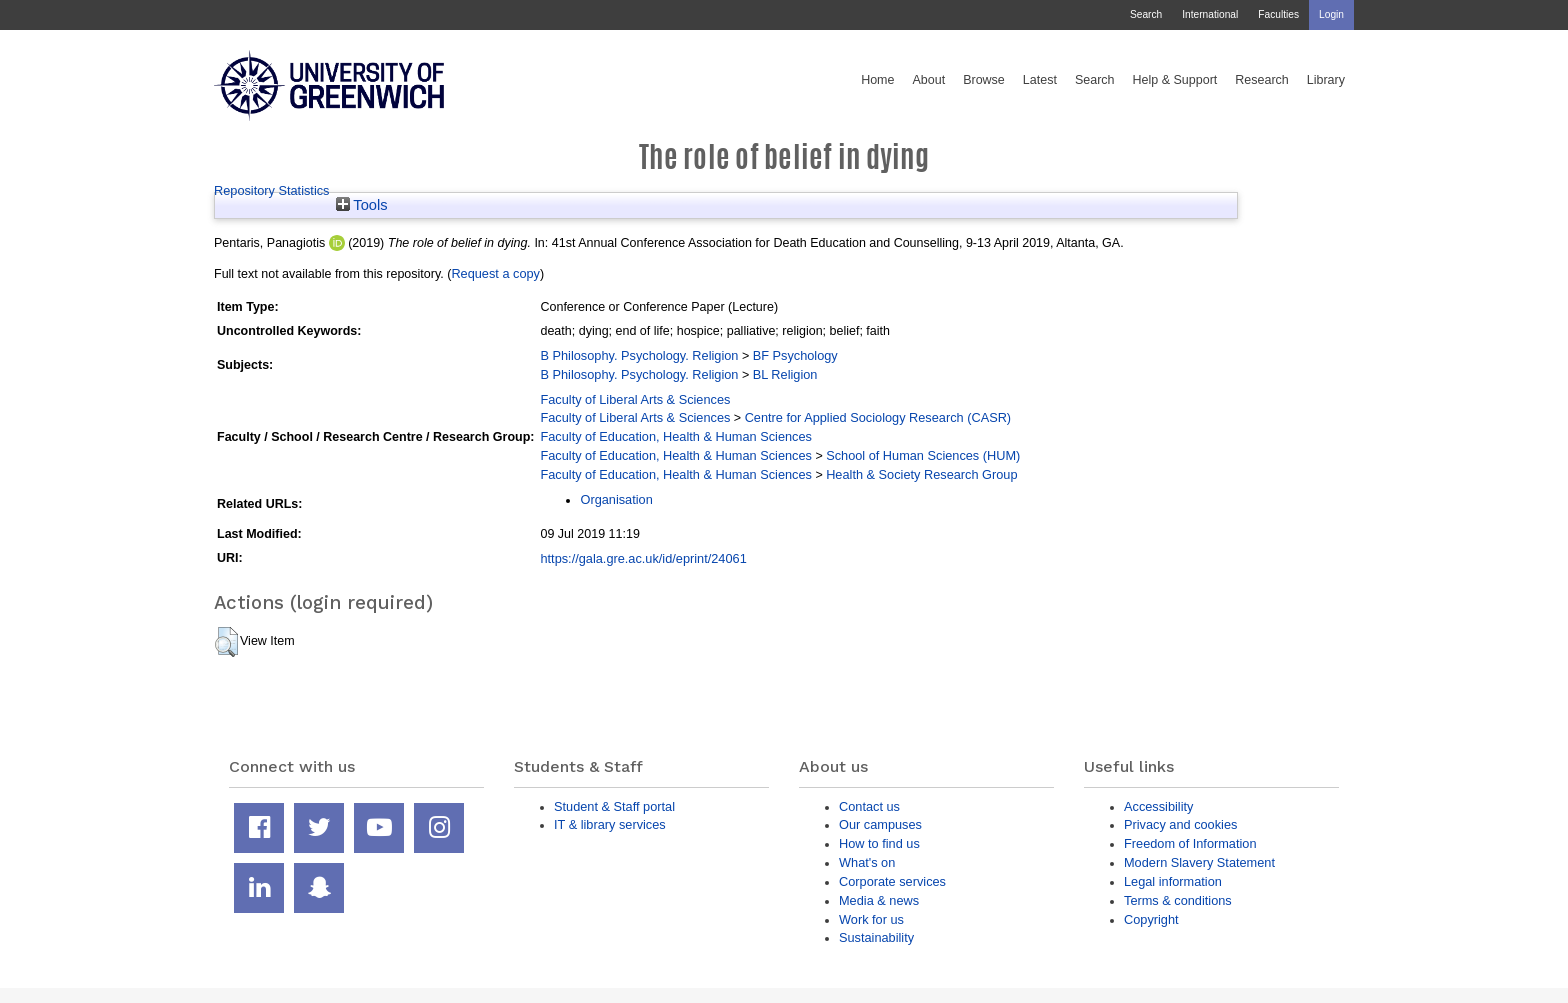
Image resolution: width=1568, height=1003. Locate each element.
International (1210, 14)
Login (1331, 14)
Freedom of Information (1190, 843)
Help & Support (1175, 80)
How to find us (879, 843)
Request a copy (495, 273)
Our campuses (880, 824)
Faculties (1278, 14)
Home (877, 80)
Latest (1040, 80)
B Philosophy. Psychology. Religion (639, 355)
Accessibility (1158, 806)
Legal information (1173, 881)
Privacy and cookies (1180, 824)
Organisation (616, 499)
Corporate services (892, 881)
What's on (867, 862)
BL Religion (785, 374)
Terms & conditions (1178, 900)
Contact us (869, 806)
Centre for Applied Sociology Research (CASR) (878, 417)
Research (1262, 80)
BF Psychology (795, 355)
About (928, 80)
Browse (984, 80)
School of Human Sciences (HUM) (923, 455)
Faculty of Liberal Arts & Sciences (635, 399)
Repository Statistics (272, 190)
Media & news (879, 900)
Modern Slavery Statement (1199, 862)
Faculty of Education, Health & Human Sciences (675, 436)
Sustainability (876, 937)
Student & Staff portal (614, 806)
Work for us (871, 919)
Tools (362, 205)
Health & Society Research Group (921, 474)
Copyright (1151, 919)
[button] (226, 642)
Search (1146, 14)
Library (1326, 80)
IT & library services (610, 824)
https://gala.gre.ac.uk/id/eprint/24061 (643, 558)
